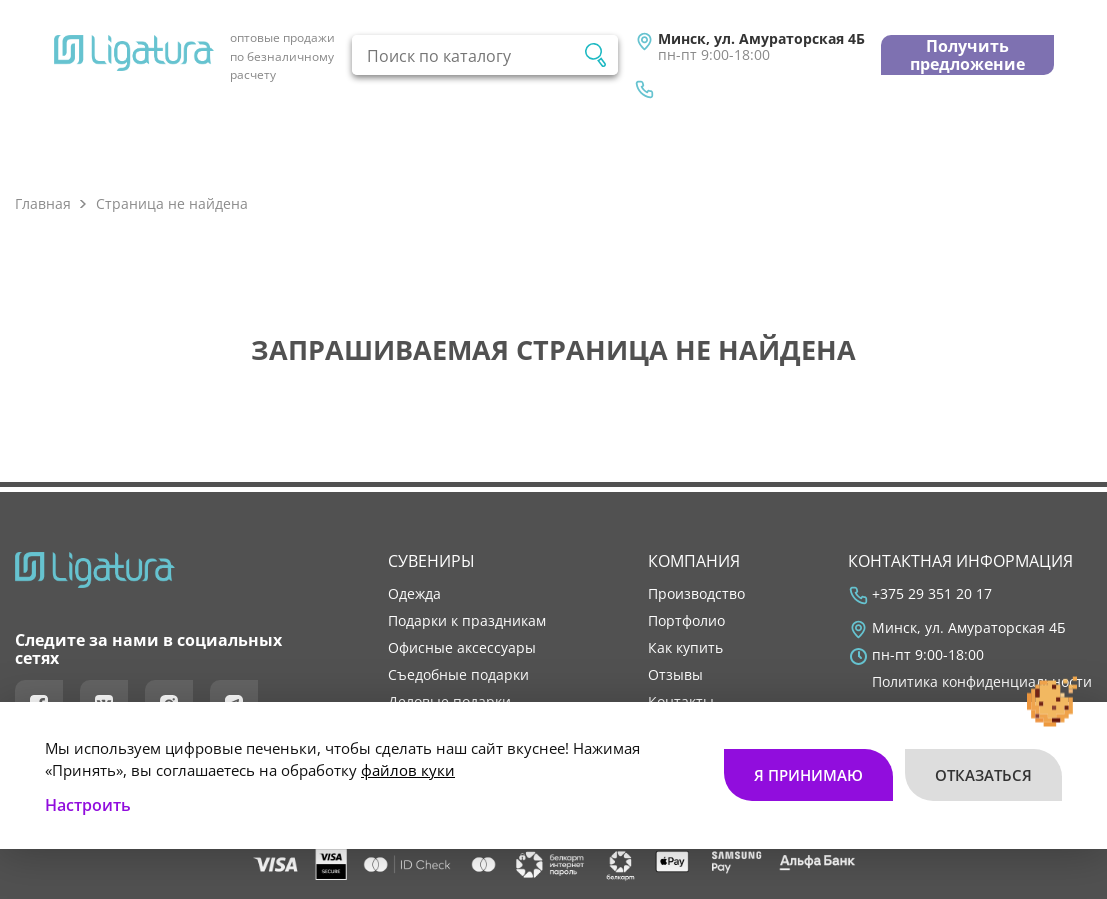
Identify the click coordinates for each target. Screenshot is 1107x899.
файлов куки (408, 770)
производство (696, 594)
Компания (694, 561)
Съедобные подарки (458, 675)
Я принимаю (808, 775)
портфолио (686, 621)
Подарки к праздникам (467, 621)
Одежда (414, 594)
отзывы (675, 675)
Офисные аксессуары (462, 648)
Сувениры (431, 561)
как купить (685, 648)
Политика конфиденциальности (982, 682)
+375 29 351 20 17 (932, 594)
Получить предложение (967, 55)
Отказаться (983, 775)
